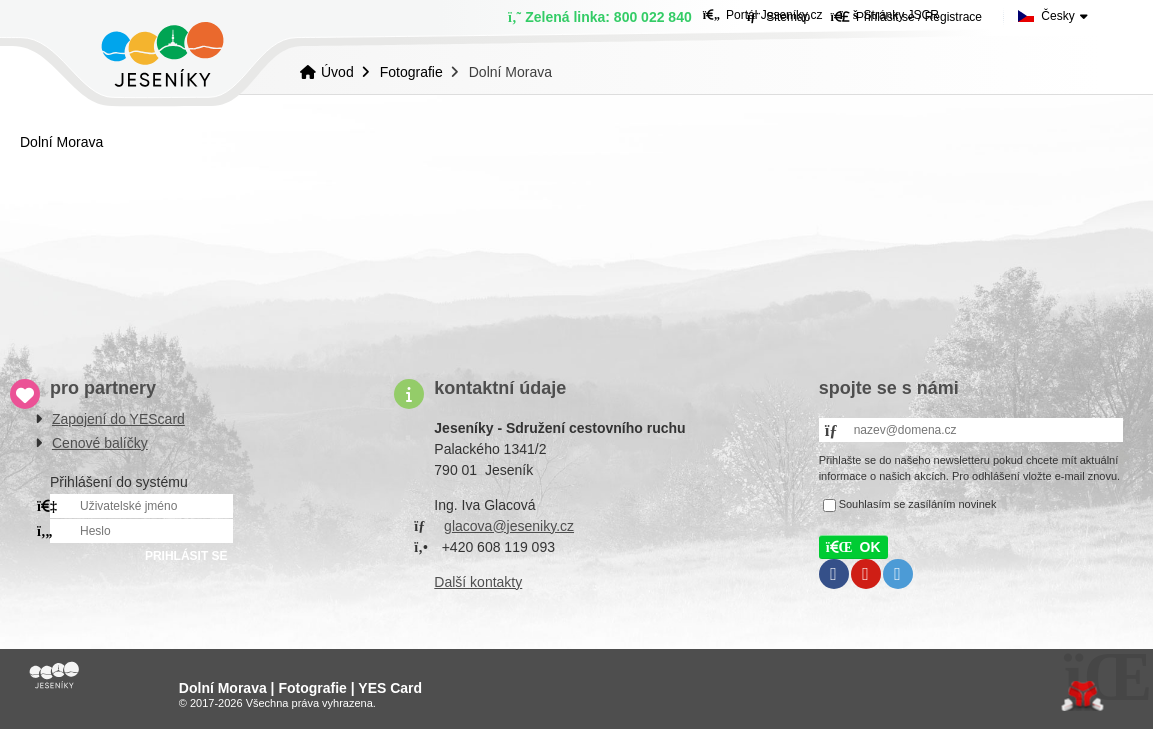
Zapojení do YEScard (118, 419)
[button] (853, 547)
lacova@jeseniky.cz (513, 526)
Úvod (162, 54)
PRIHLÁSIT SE (186, 556)
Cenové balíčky (100, 443)
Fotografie (411, 72)
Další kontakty (478, 582)
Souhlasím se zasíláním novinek (918, 504)
